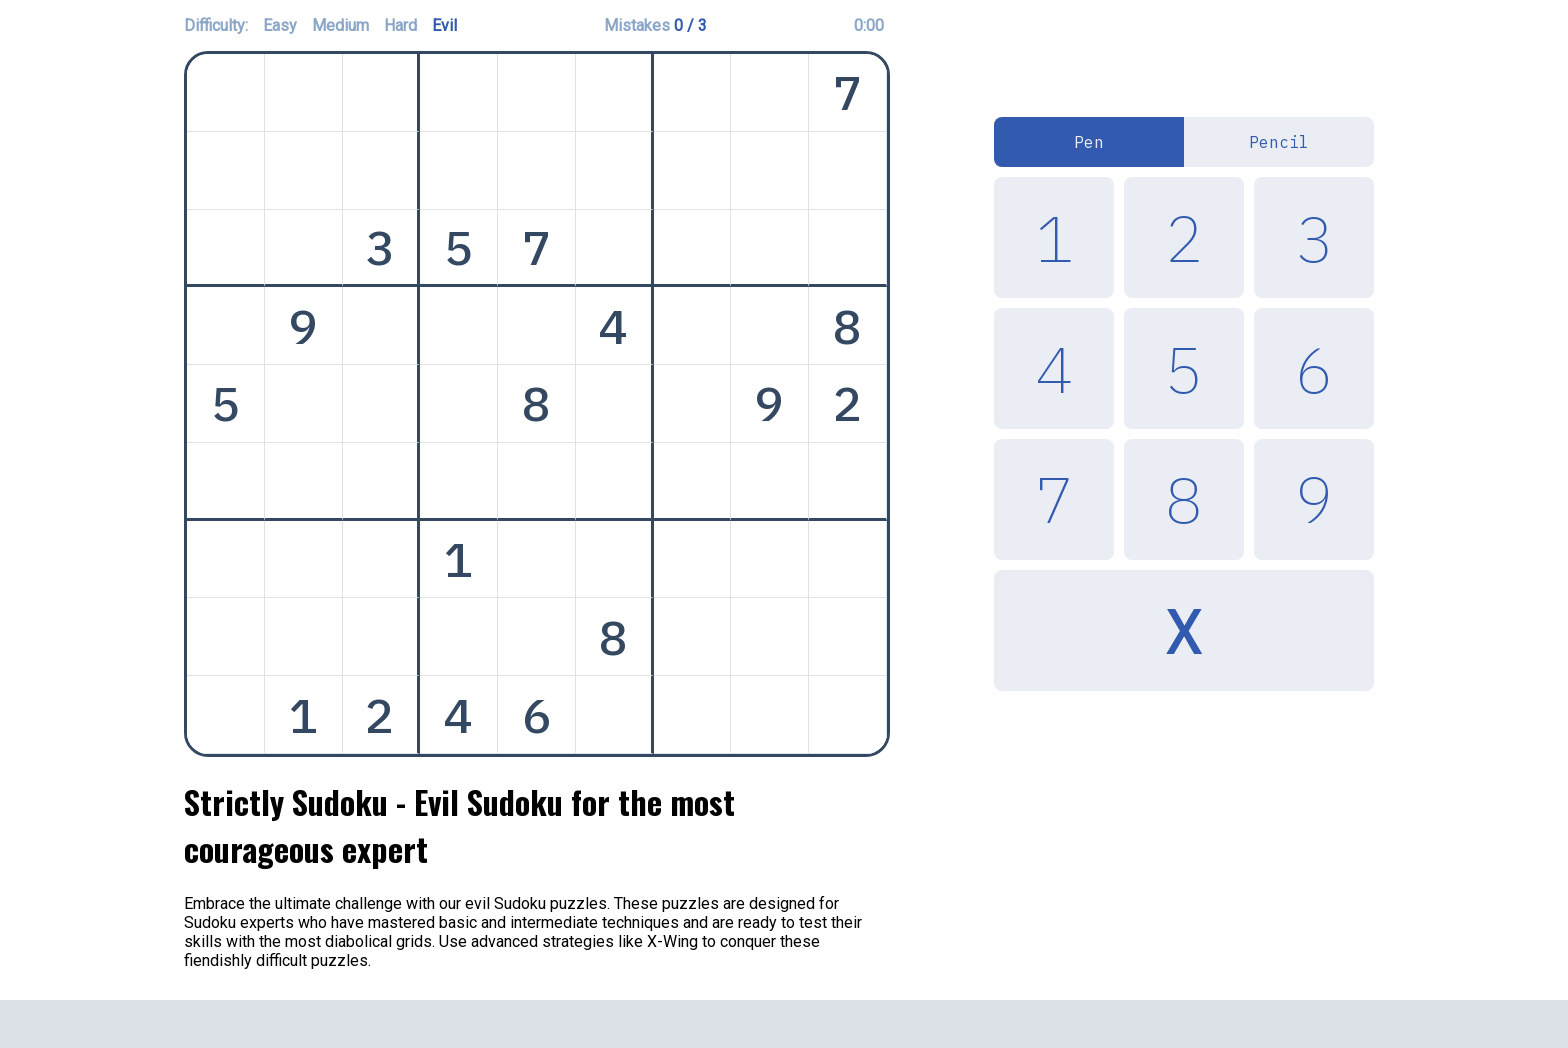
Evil (444, 25)
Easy (280, 25)
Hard (400, 25)
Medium (340, 25)
